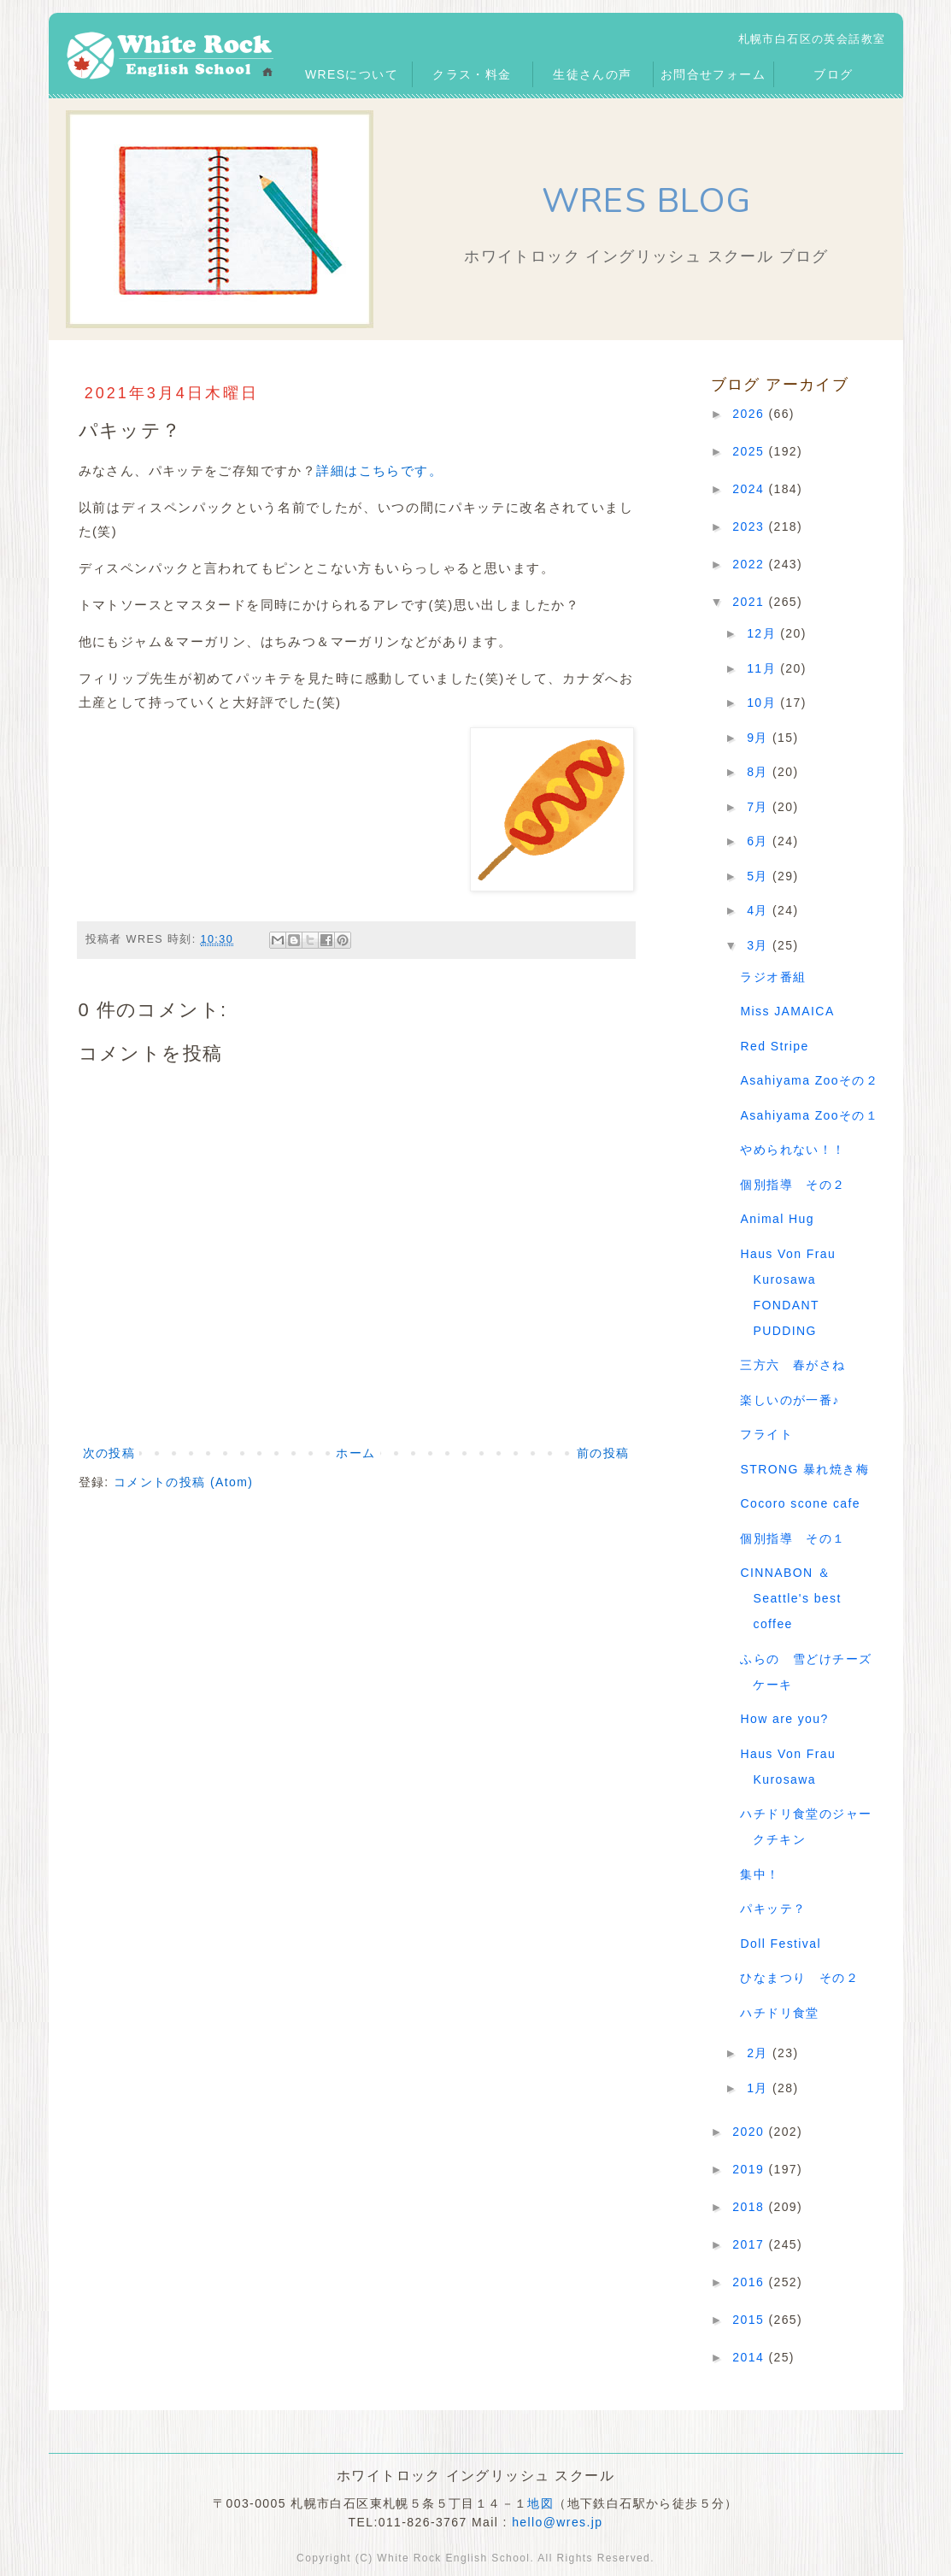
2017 (750, 2244)
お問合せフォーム (713, 74)
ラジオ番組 (773, 977)
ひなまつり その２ (799, 1978)
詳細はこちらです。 (379, 470)
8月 (759, 772)
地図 (540, 2503)
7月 (759, 807)
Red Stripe (774, 1046)
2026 (750, 414)
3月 (759, 945)
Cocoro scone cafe (800, 1503)
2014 (750, 2357)
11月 (763, 668)
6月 (759, 841)
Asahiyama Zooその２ (809, 1080)
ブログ (833, 74)
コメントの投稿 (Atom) (184, 1482)
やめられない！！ (792, 1149)
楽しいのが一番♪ (789, 1400)
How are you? (784, 1719)
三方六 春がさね (792, 1365)
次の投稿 (109, 1453)
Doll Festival (780, 1943)
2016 (750, 2282)
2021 (750, 602)
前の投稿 (603, 1453)
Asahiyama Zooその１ (809, 1115)
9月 (759, 737)
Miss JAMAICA (787, 1011)
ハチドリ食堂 (779, 2013)
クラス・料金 (471, 74)
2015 (750, 2319)
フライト (766, 1434)
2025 (750, 451)
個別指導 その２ (792, 1184)
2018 (750, 2207)
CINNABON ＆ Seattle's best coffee (790, 1598)
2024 (750, 489)
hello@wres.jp (557, 2522)
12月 (763, 633)
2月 (759, 2053)
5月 (759, 876)
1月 (759, 2088)
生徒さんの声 (592, 74)
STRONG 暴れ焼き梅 (804, 1469)
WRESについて (351, 74)
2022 (750, 564)
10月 (763, 702)
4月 (759, 910)
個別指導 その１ (792, 1538)
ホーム (355, 1453)
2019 (750, 2169)
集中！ (759, 1874)
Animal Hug (776, 1219)
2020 (750, 2131)
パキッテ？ (773, 1908)
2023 (750, 526)
